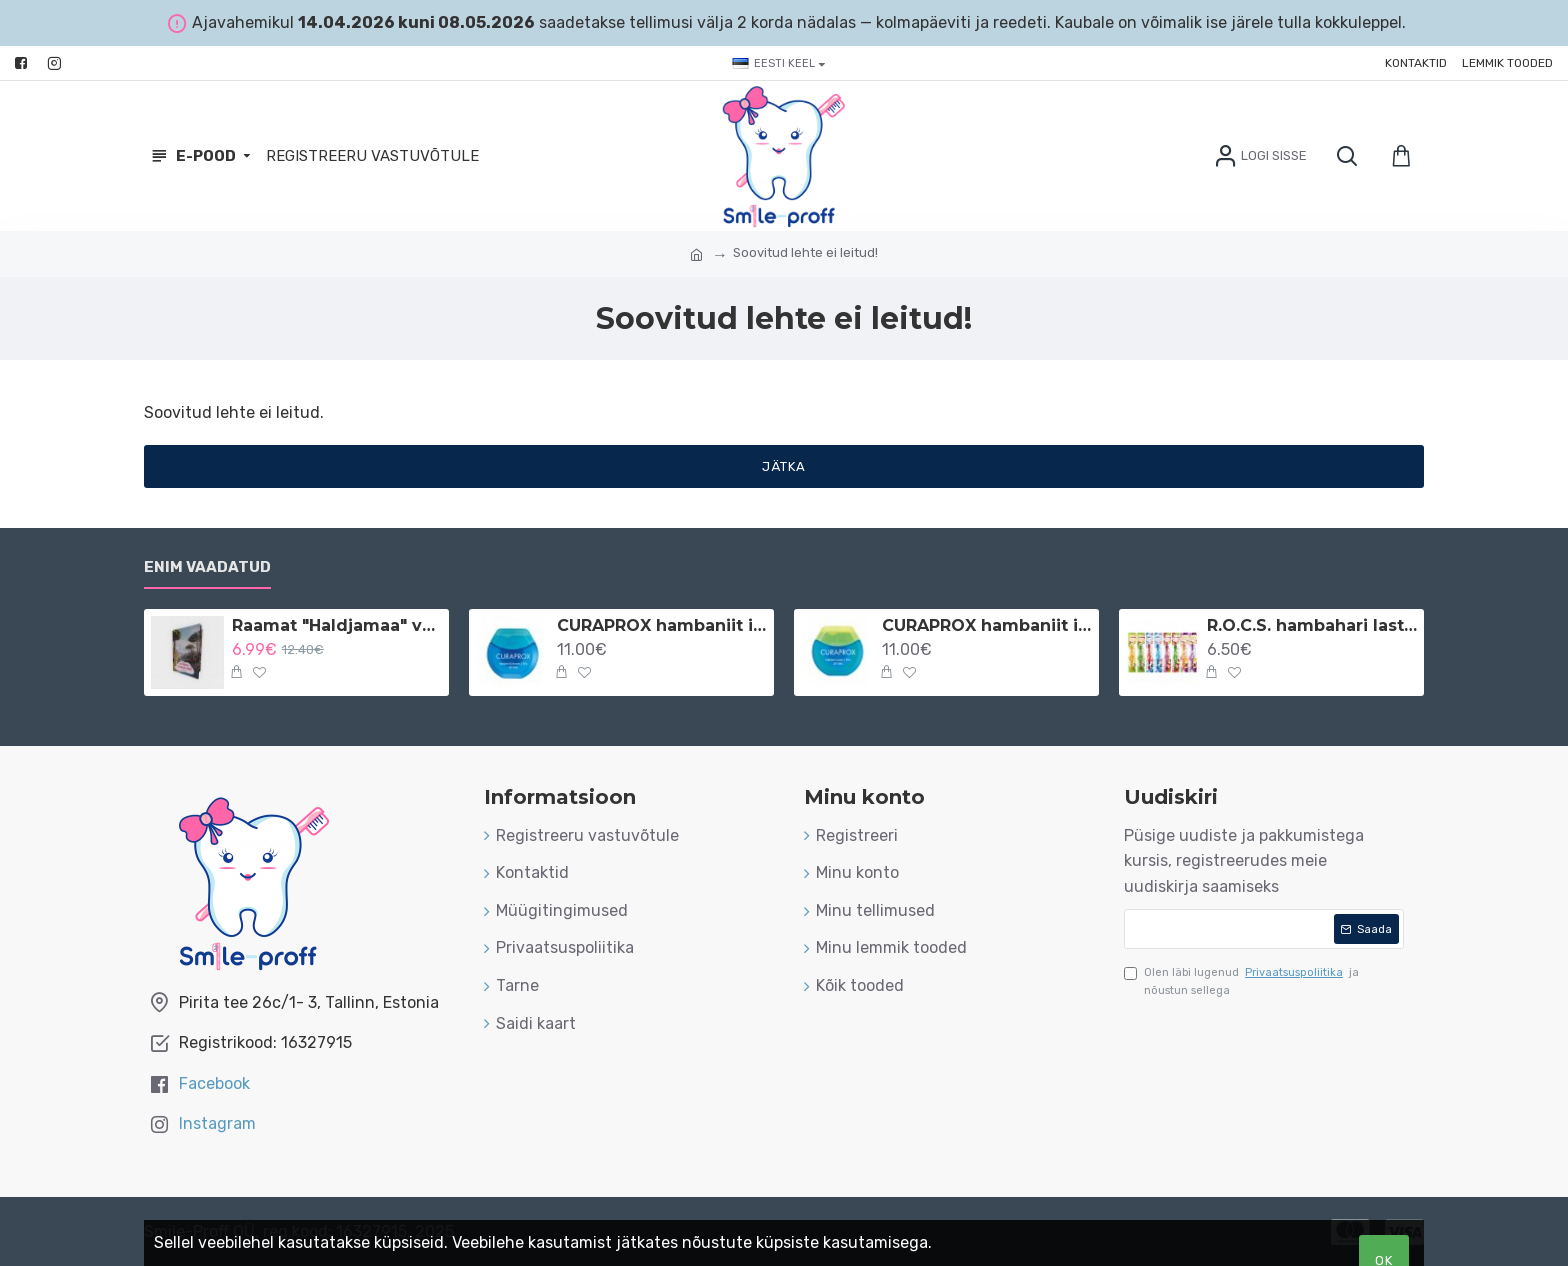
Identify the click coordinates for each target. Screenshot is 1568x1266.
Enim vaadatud (207, 567)
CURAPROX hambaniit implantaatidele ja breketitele (662, 625)
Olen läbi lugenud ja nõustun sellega (1241, 980)
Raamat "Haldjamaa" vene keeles (337, 625)
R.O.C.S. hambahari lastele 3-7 (1312, 625)
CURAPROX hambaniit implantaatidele (987, 625)
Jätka (784, 466)
